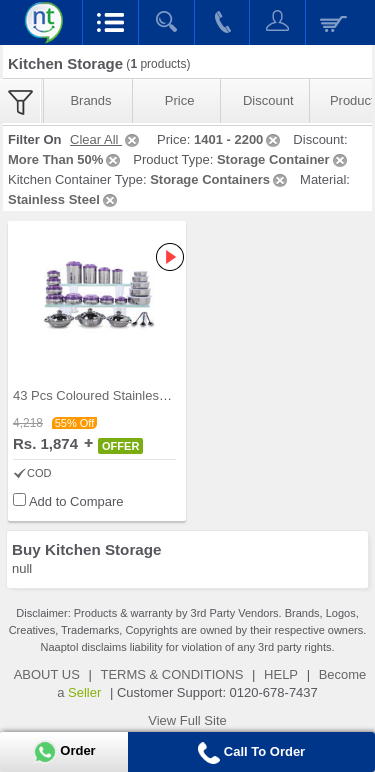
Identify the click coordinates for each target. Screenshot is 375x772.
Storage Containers (220, 179)
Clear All (106, 139)
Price (180, 100)
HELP (281, 674)
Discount (268, 100)
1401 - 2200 (238, 139)
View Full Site (187, 720)
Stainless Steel (64, 199)
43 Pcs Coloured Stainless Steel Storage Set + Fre (159, 395)
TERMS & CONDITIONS (171, 674)
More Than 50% (65, 159)
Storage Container (283, 159)
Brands (90, 100)
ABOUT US (47, 674)
